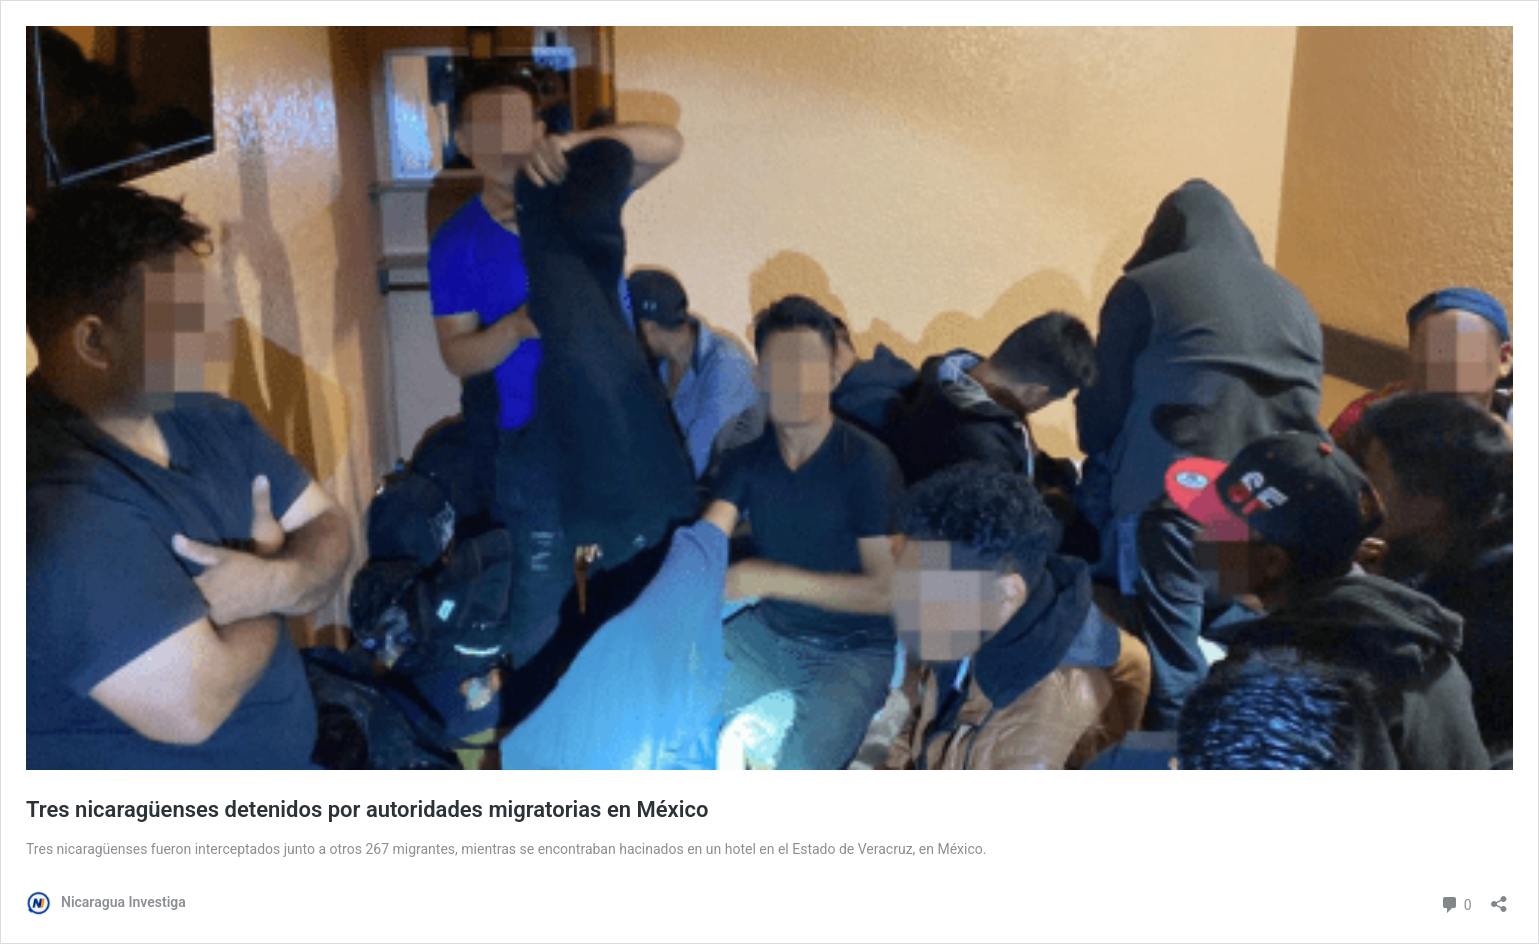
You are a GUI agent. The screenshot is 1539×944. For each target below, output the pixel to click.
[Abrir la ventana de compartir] (1499, 897)
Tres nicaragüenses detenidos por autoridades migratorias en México (367, 809)
